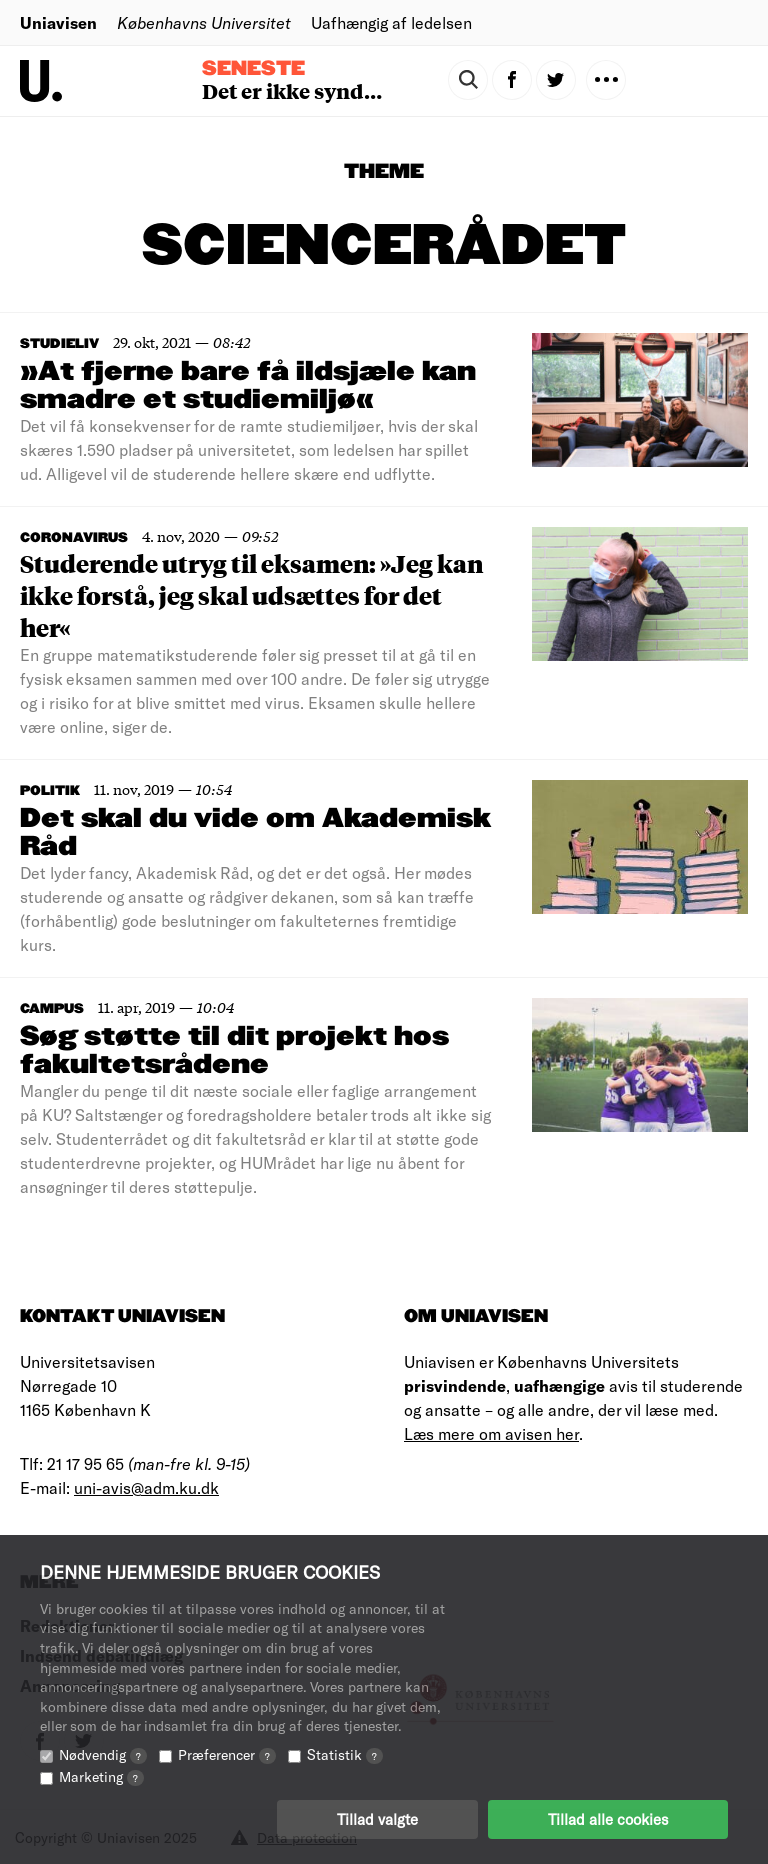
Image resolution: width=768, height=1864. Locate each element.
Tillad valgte (377, 1819)
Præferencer (227, 1754)
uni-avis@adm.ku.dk (146, 1487)
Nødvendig (103, 1754)
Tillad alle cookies (608, 1819)
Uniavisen (58, 22)
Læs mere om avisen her (491, 1433)
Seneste (253, 69)
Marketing (101, 1776)
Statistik (345, 1754)
